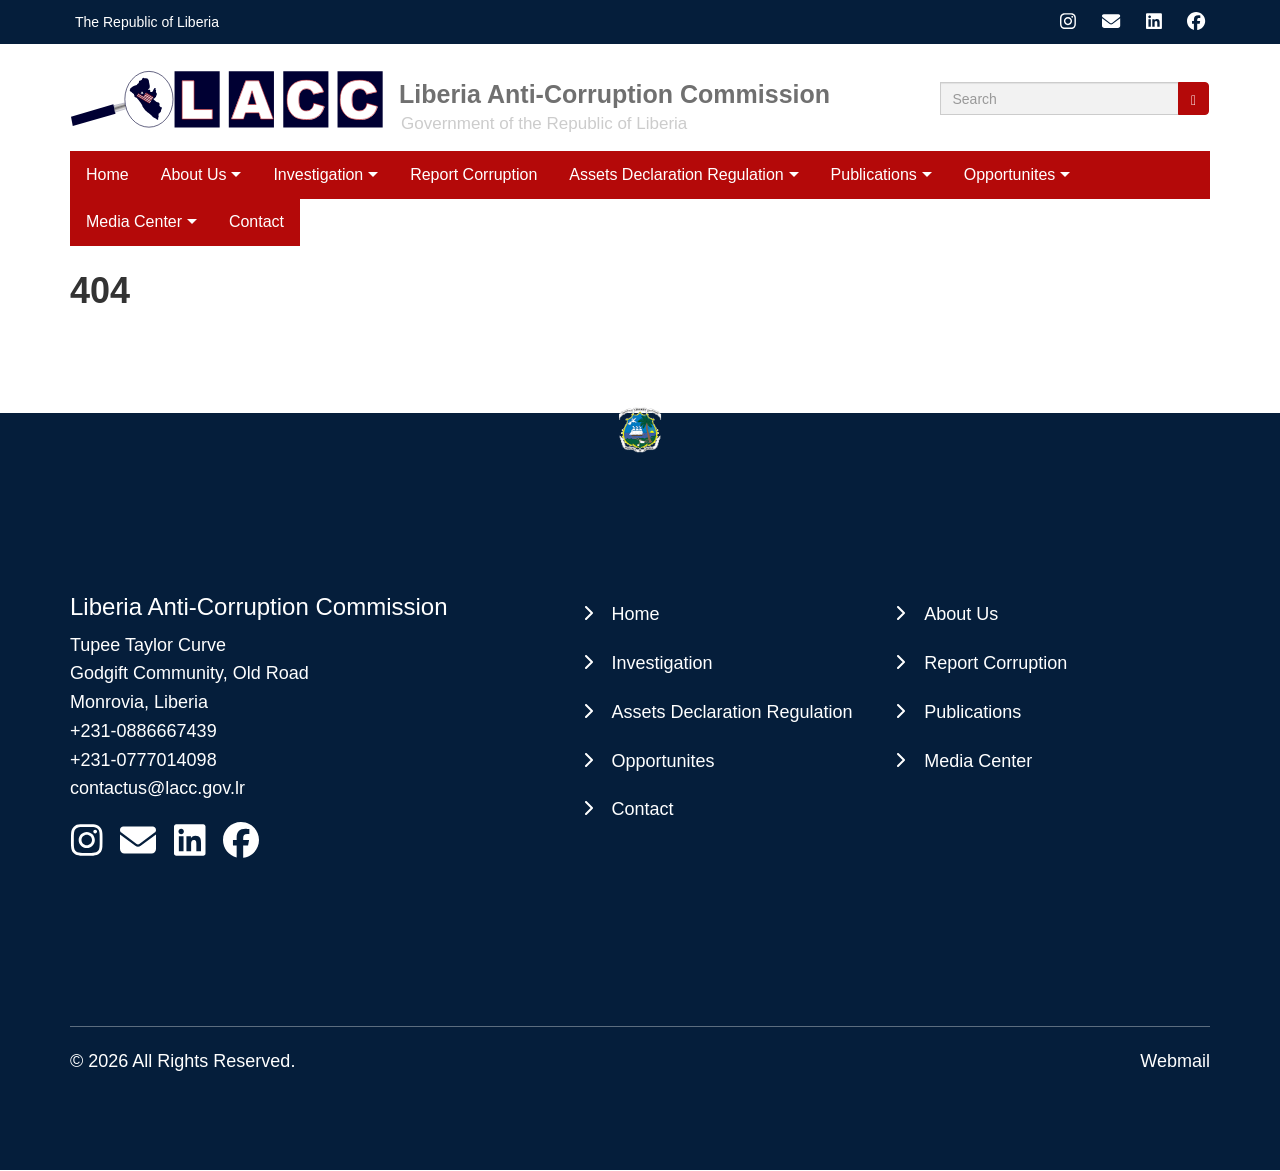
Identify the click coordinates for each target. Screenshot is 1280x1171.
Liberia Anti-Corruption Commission (614, 94)
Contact (643, 809)
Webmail (1175, 1061)
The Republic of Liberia (147, 22)
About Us (194, 174)
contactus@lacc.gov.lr (157, 788)
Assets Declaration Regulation (676, 174)
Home (107, 174)
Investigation (318, 174)
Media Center (978, 761)
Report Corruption (473, 174)
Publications (874, 174)
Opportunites (1010, 174)
